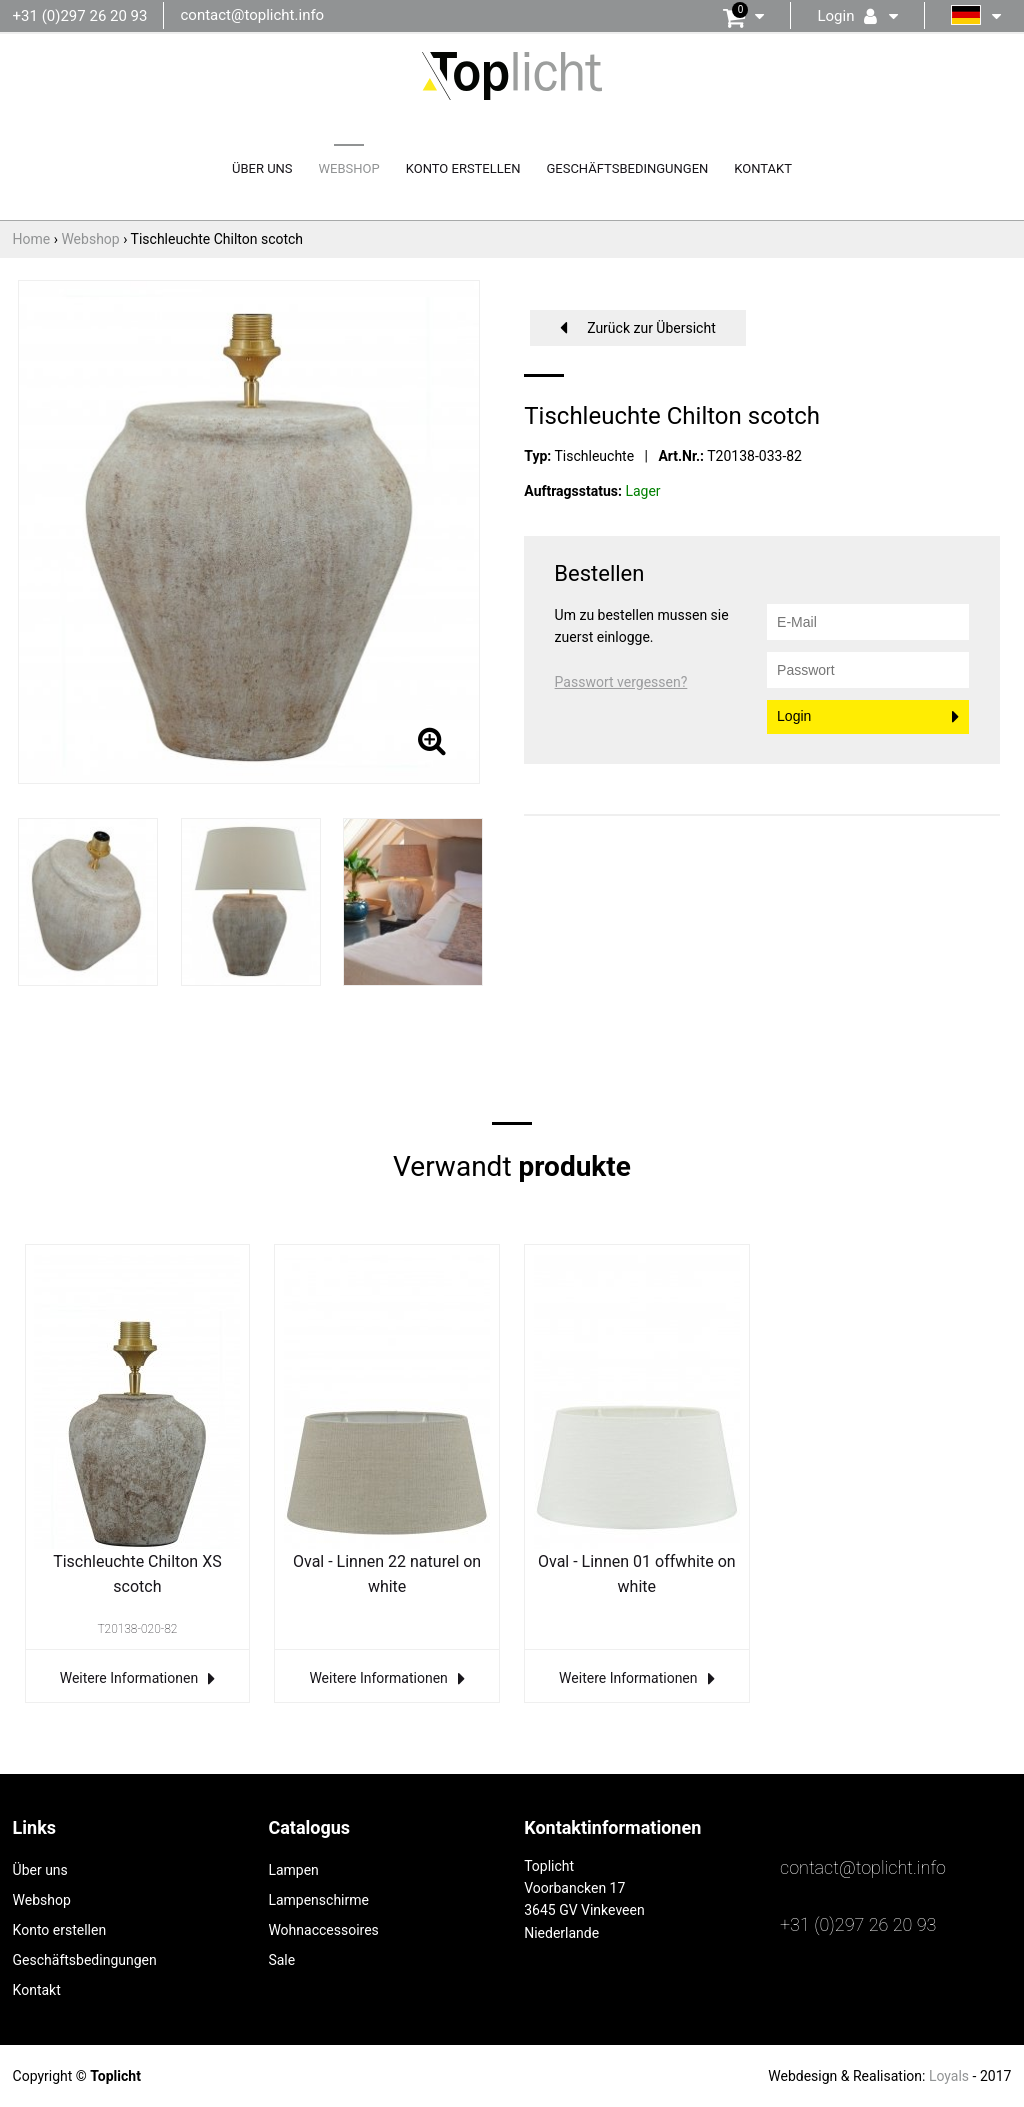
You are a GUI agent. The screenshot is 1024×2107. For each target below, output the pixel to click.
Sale (281, 1960)
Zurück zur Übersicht (651, 328)
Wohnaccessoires (323, 1930)
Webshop (349, 168)
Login (794, 716)
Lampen (293, 1870)
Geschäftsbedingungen (627, 168)
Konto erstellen (463, 168)
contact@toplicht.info (252, 15)
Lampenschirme (318, 1900)
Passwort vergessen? (621, 682)
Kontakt (763, 168)
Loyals (949, 2076)
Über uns (262, 168)
